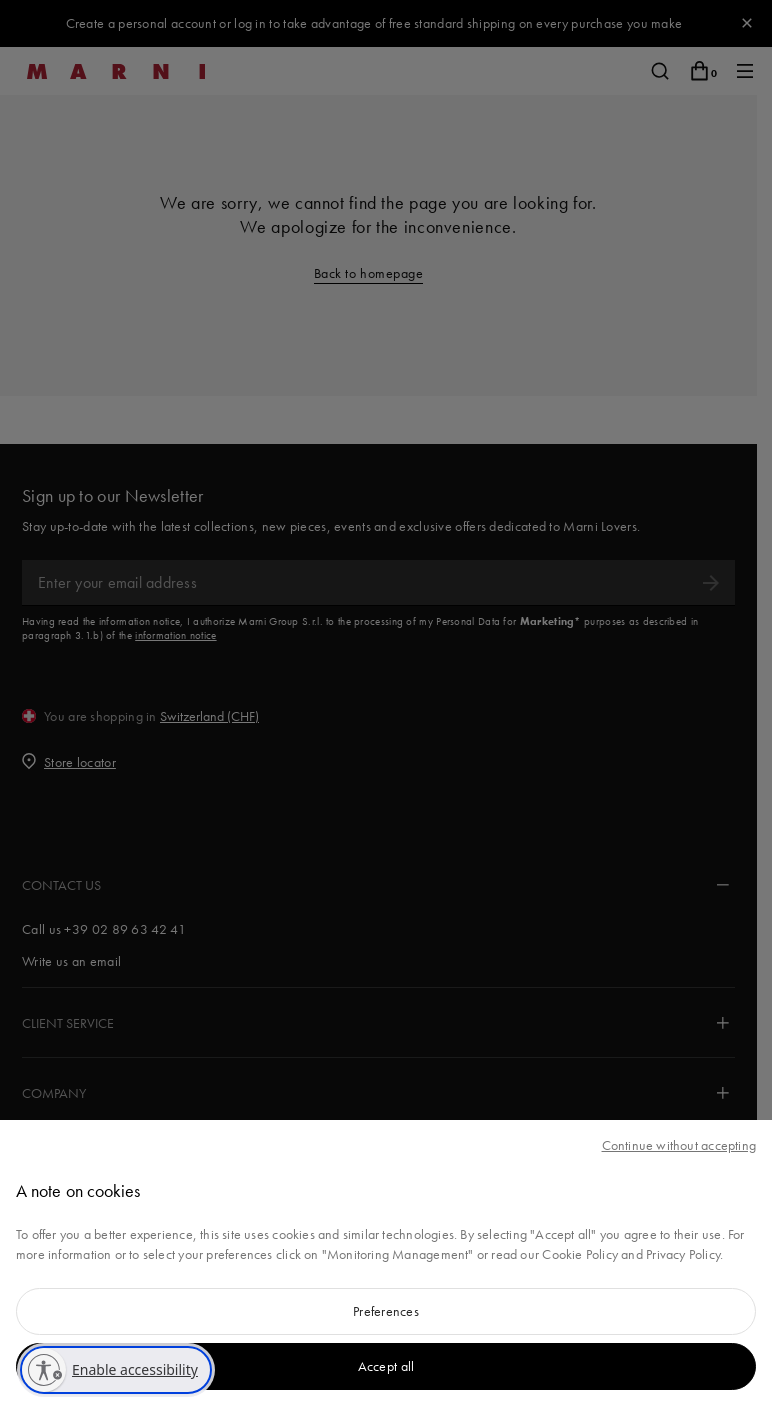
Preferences (386, 1311)
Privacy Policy (683, 1254)
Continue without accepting (679, 1145)
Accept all (386, 1366)
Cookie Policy (580, 1254)
